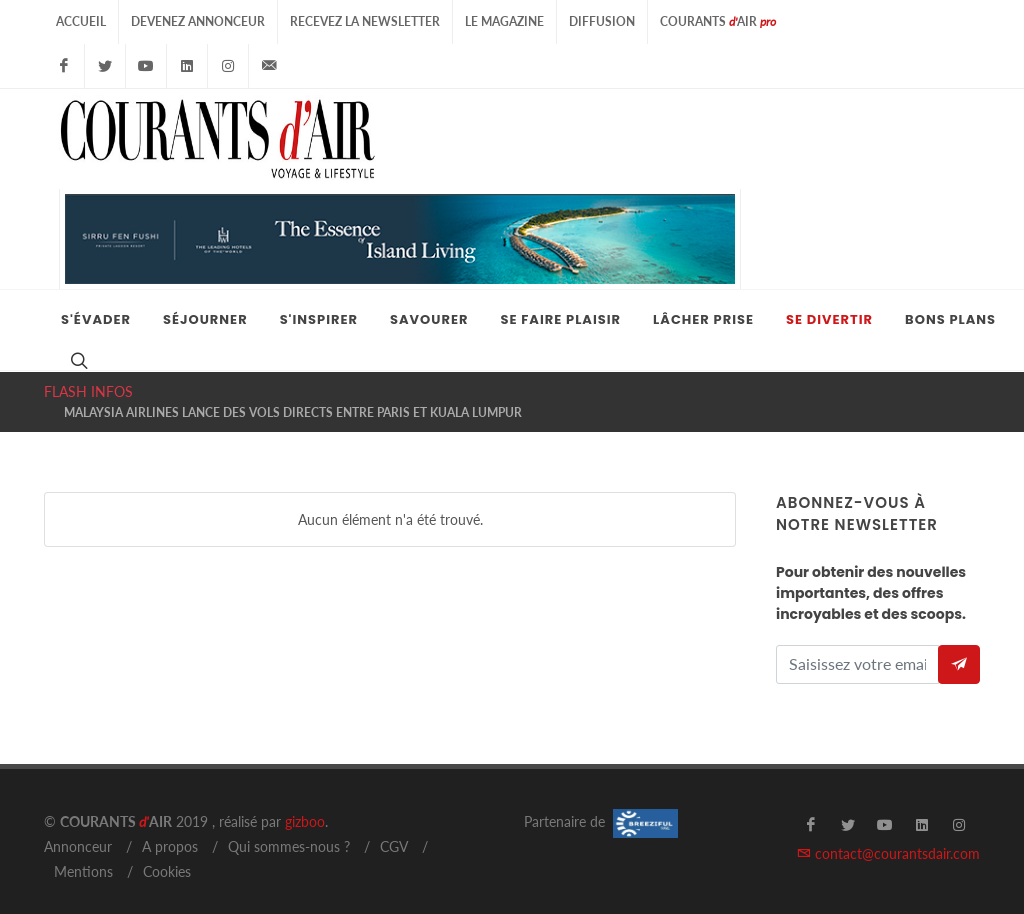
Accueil (81, 21)
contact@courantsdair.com (888, 833)
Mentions (83, 851)
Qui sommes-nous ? (289, 826)
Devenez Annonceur (198, 21)
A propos (170, 826)
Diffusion (602, 21)
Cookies (167, 851)
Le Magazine (504, 21)
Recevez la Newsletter (365, 21)
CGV (394, 826)
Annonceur (78, 826)
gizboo (305, 801)
